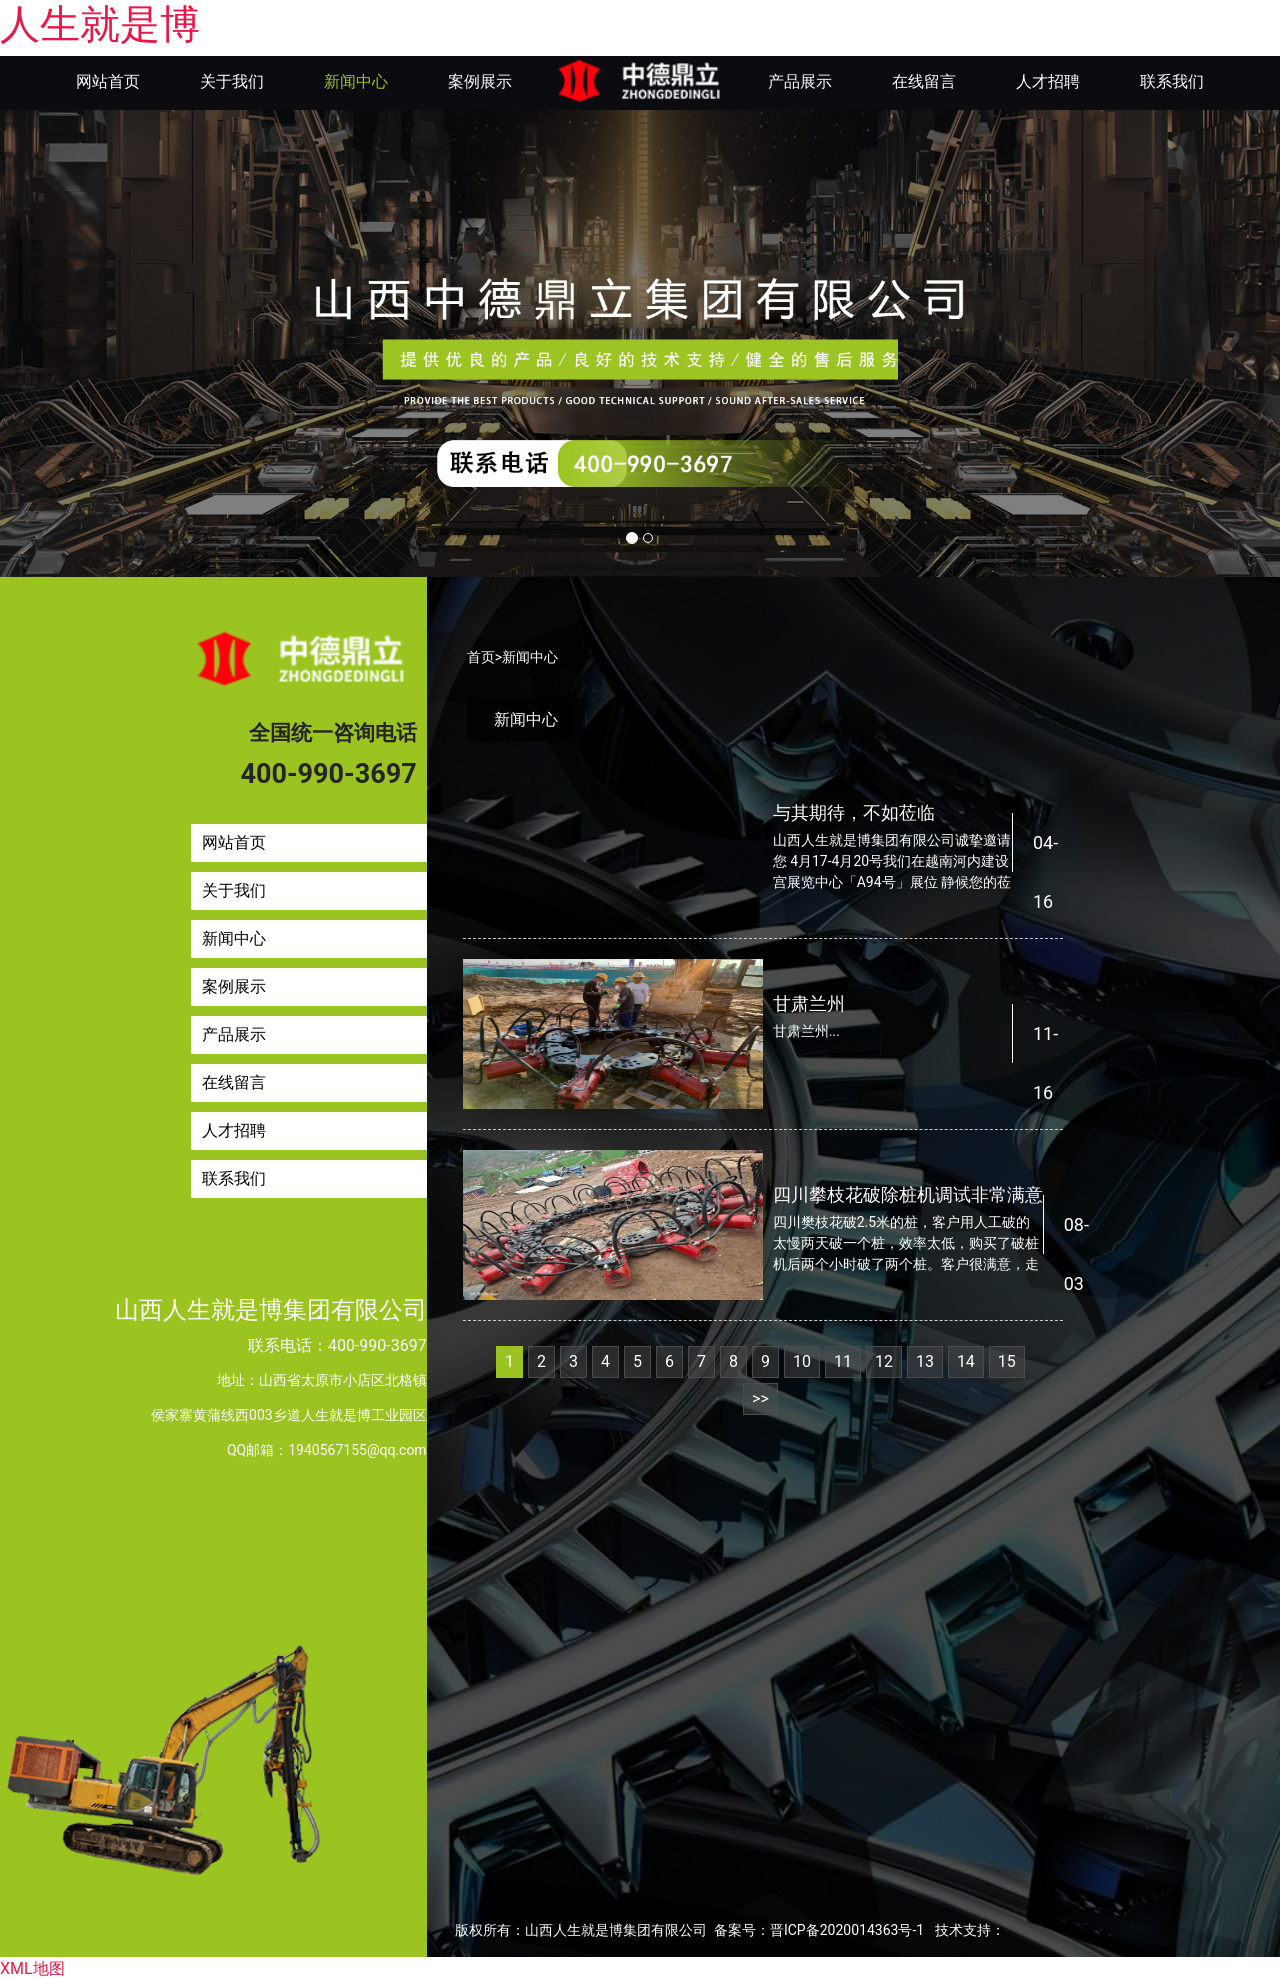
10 (802, 1359)
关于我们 (232, 81)
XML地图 (32, 1966)
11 (843, 1359)
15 (1007, 1359)
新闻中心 (356, 81)
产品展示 (800, 81)
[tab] (526, 718)
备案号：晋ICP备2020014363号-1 (819, 1928)
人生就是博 (100, 24)
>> (760, 1396)
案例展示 (480, 81)
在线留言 (924, 81)
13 (925, 1359)
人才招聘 (1048, 81)
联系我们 (1172, 81)
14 (966, 1359)
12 (884, 1359)
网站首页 (108, 81)
